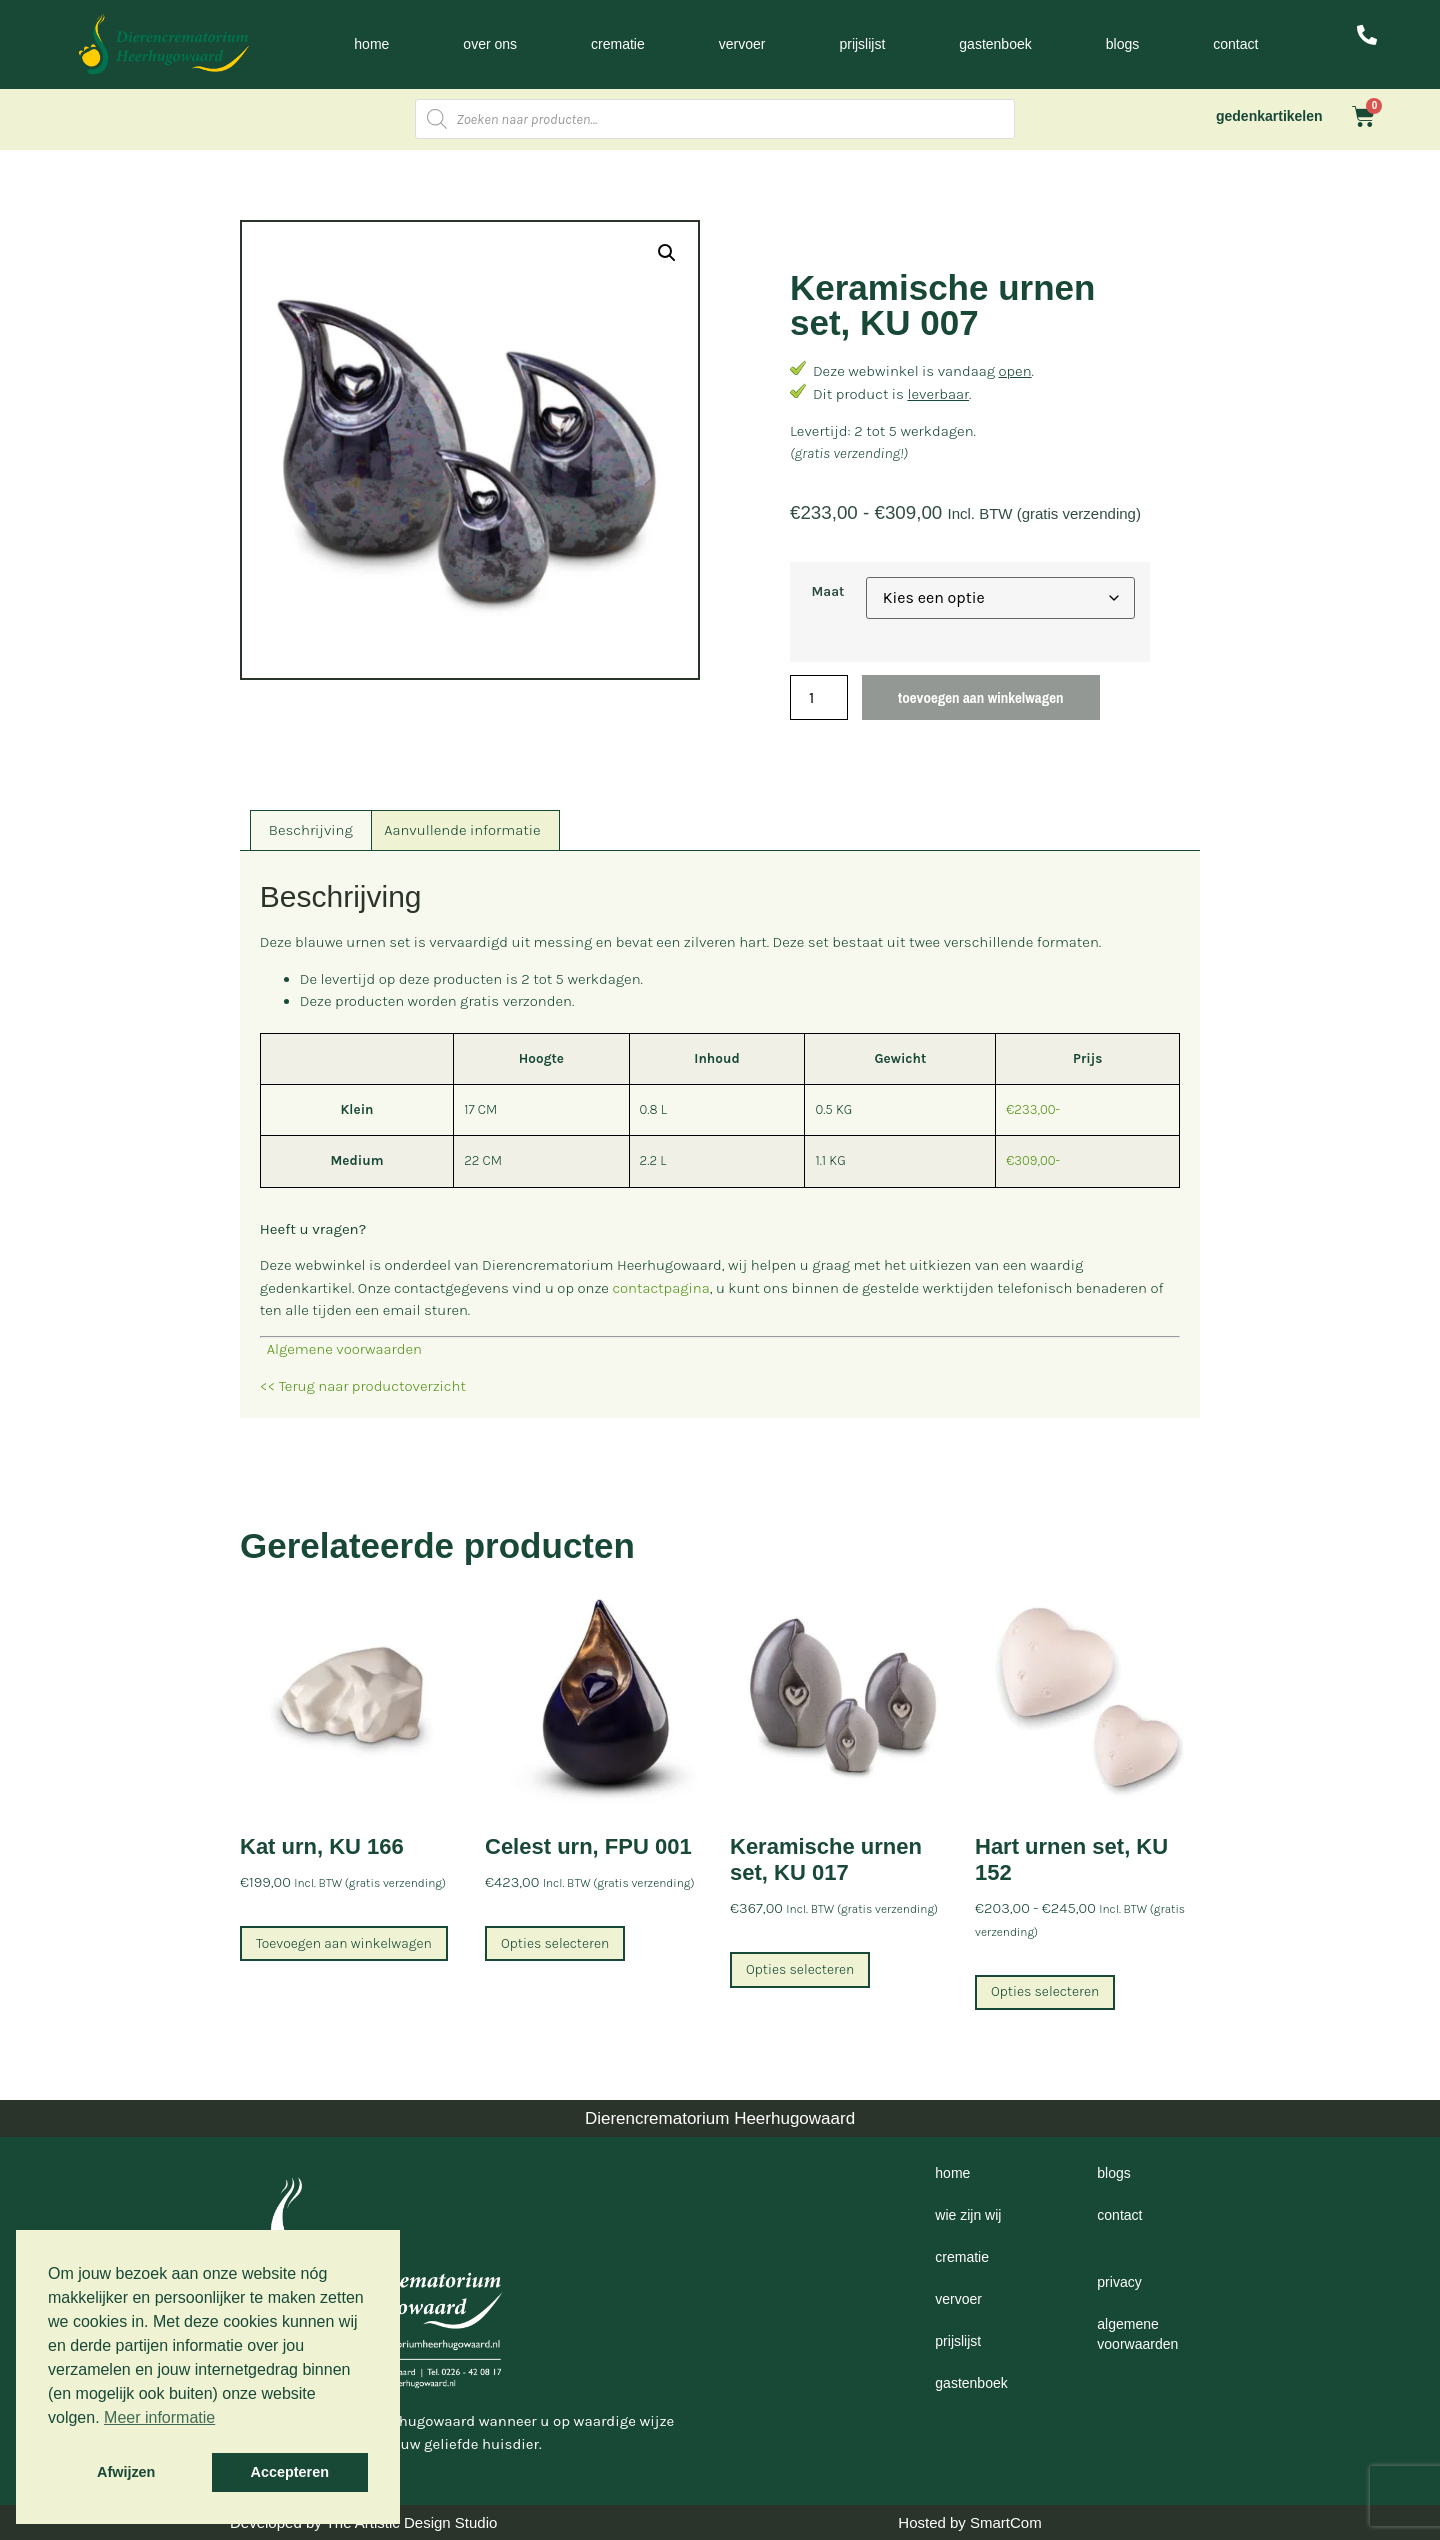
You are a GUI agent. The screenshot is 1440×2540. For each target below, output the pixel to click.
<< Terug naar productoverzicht (363, 1386)
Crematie (618, 44)
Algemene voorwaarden (341, 1349)
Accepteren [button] (290, 2472)
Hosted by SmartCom (969, 2522)
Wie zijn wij (968, 2215)
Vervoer (742, 44)
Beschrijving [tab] (311, 830)
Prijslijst (862, 44)
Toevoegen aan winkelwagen (980, 697)
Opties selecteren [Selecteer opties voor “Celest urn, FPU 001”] (555, 1943)
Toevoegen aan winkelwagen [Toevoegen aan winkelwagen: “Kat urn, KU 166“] (344, 1943)
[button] (667, 253)
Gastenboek (995, 44)
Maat (827, 592)
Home (371, 44)
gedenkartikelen (1269, 116)
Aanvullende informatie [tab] (462, 830)
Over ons (490, 44)
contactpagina (660, 1288)
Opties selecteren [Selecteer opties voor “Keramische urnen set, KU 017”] (800, 1969)
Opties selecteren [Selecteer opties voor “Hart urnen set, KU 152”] (1045, 1991)
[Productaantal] (819, 697)
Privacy (1119, 2282)
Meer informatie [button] (159, 2417)
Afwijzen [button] (126, 2472)
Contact (1235, 44)
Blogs (1122, 44)
